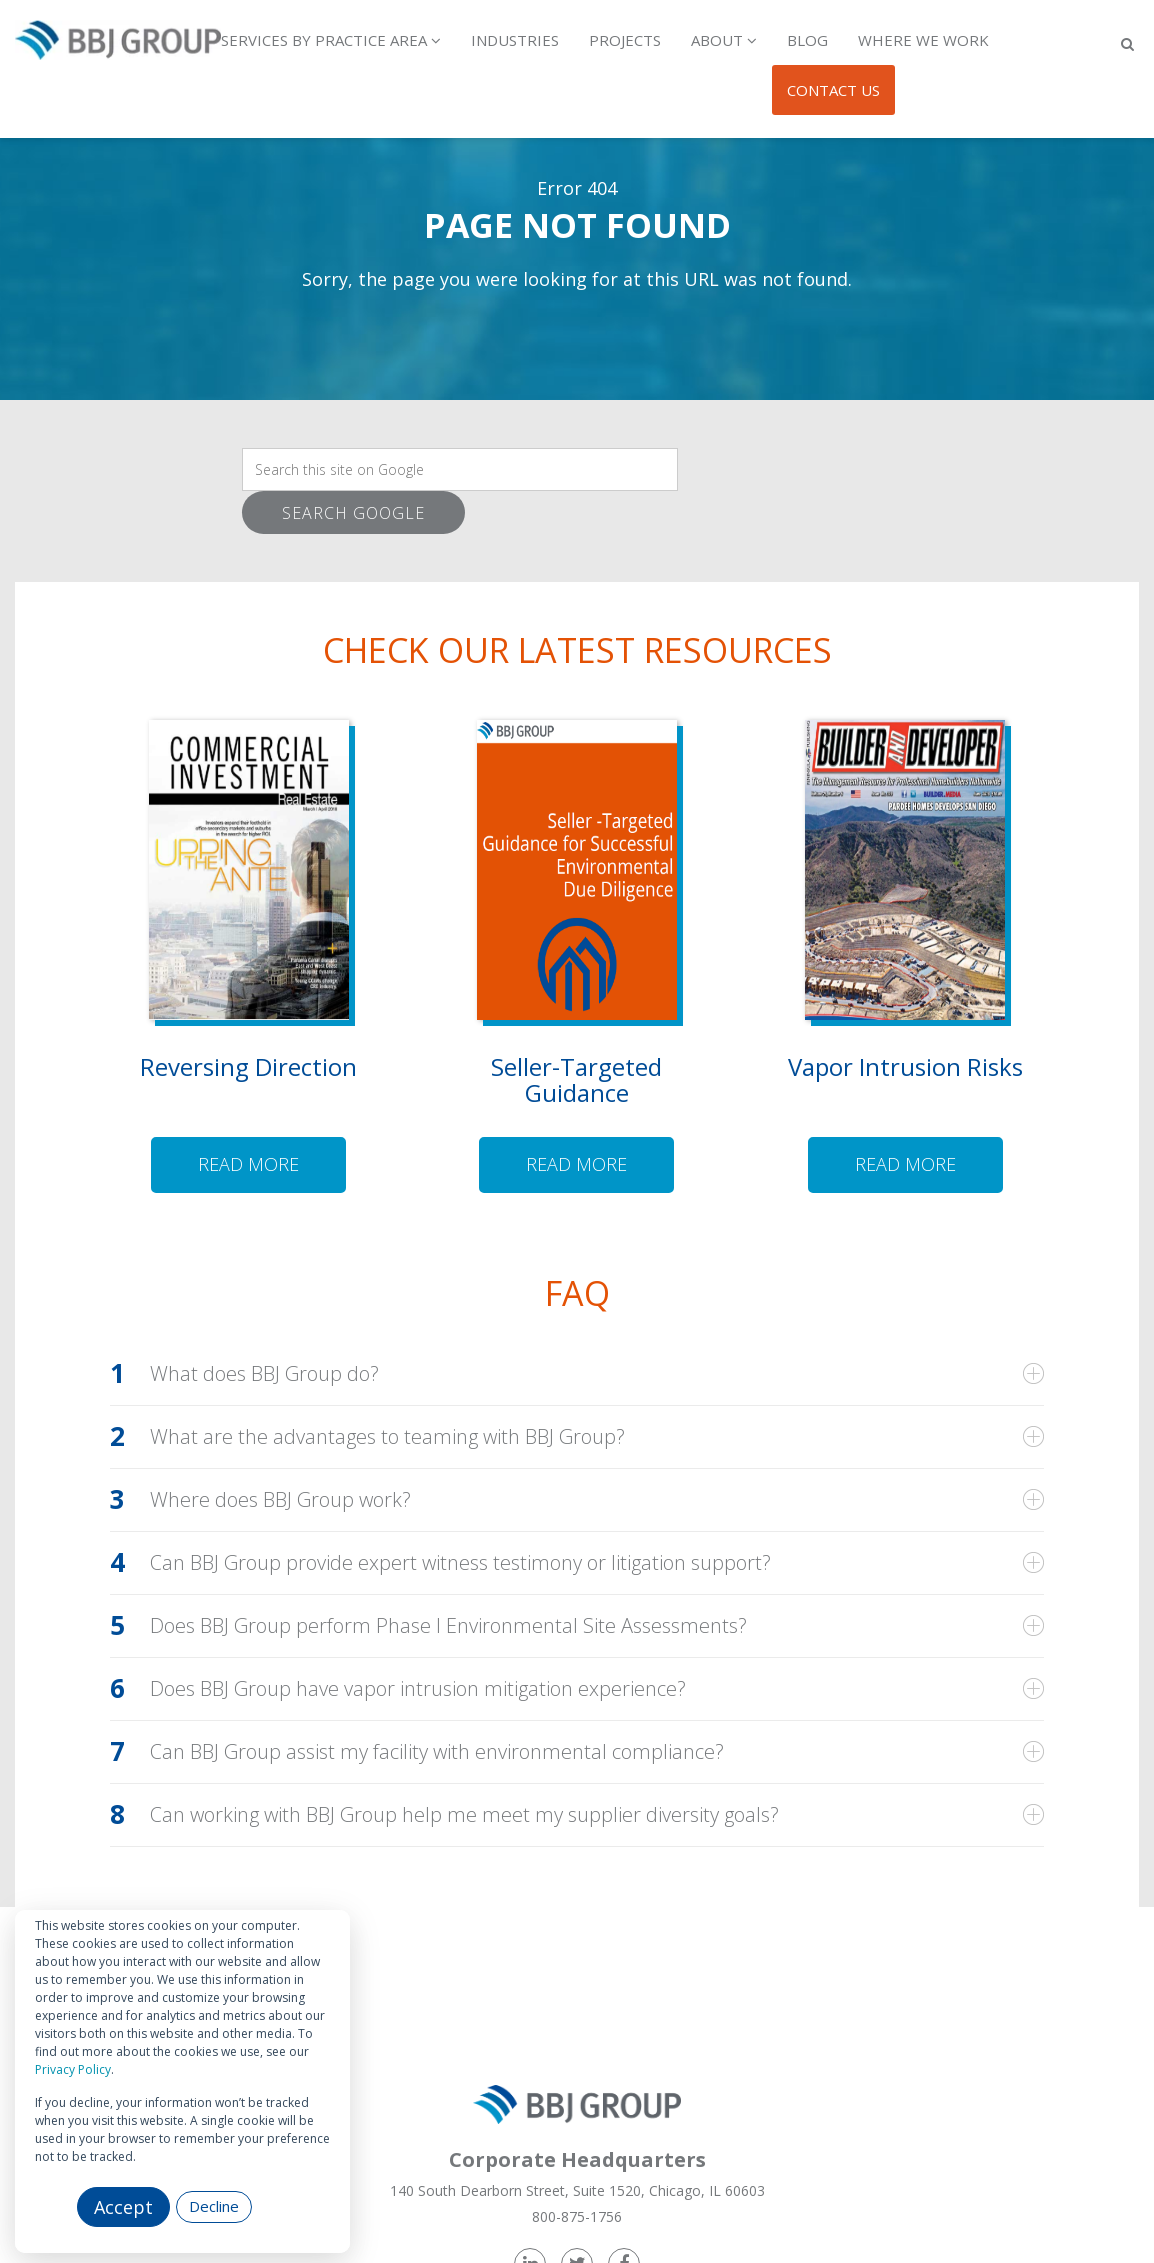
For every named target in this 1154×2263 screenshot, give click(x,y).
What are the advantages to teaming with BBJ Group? (387, 1437)
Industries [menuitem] (515, 40)
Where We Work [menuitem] (923, 40)
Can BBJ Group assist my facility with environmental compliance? (437, 1752)
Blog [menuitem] (807, 40)
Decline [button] (214, 2206)
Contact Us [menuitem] (833, 90)
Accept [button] (123, 2207)
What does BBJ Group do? (264, 1374)
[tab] (577, 1374)
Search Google (353, 513)
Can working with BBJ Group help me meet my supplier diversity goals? (464, 1815)
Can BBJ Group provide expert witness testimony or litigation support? (460, 1563)
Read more (248, 1164)
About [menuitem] (717, 40)
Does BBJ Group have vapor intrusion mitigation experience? (418, 1689)
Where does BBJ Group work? (280, 1500)
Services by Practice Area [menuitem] (324, 40)
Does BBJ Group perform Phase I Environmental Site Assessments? (448, 1626)
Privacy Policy (73, 2069)
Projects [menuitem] (625, 40)
